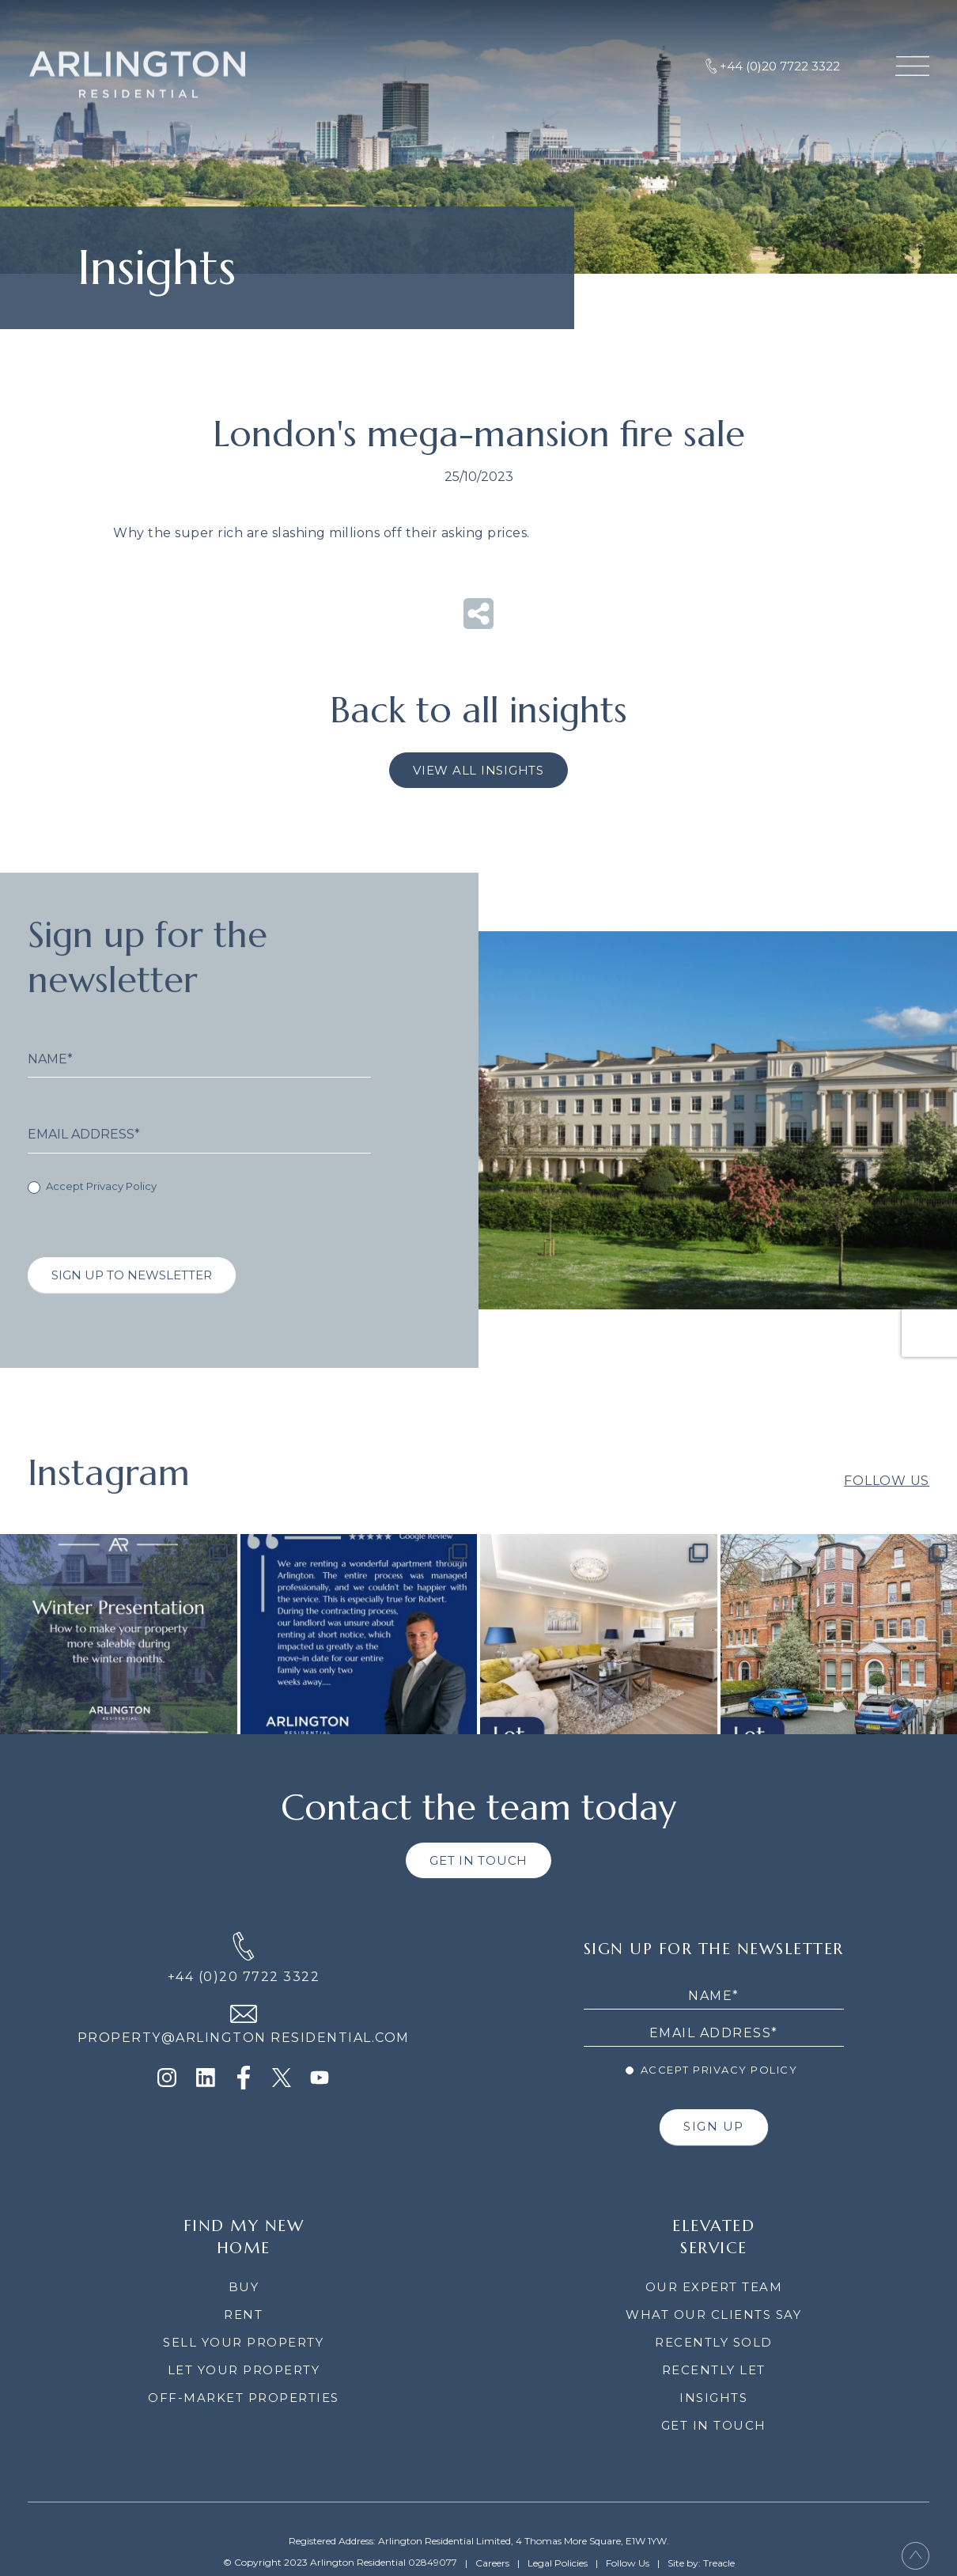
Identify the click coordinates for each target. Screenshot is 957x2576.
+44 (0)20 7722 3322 (244, 1976)
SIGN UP (713, 2126)
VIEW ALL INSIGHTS (478, 770)
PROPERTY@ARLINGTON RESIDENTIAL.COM (244, 2037)
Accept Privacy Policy (92, 1211)
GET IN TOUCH (478, 1860)
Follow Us (886, 1504)
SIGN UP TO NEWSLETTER (131, 1298)
